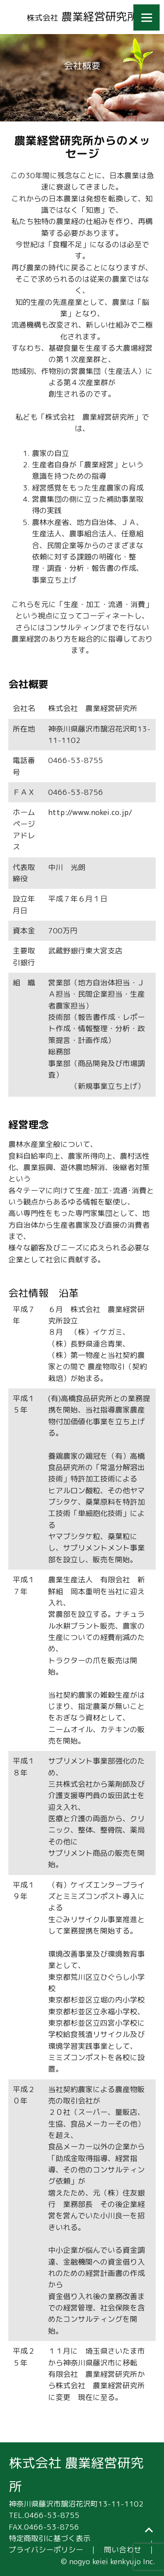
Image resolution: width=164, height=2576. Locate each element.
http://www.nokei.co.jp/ (90, 812)
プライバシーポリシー (46, 2550)
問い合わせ (122, 2550)
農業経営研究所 (82, 16)
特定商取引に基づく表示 (50, 2538)
